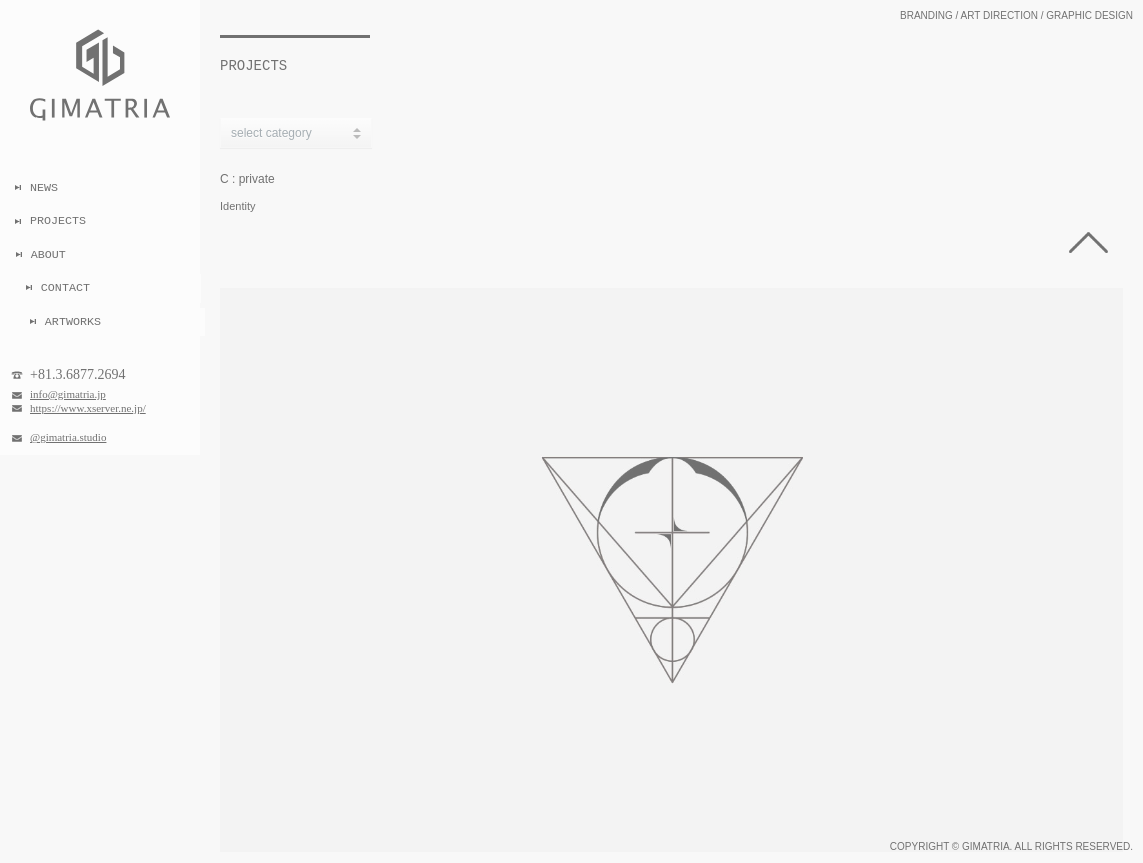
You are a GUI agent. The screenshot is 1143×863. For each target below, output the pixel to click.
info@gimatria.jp (68, 394)
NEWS (44, 188)
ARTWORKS (72, 322)
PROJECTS (58, 221)
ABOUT (53, 255)
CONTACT (68, 288)
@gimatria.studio (68, 437)
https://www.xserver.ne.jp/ (88, 408)
